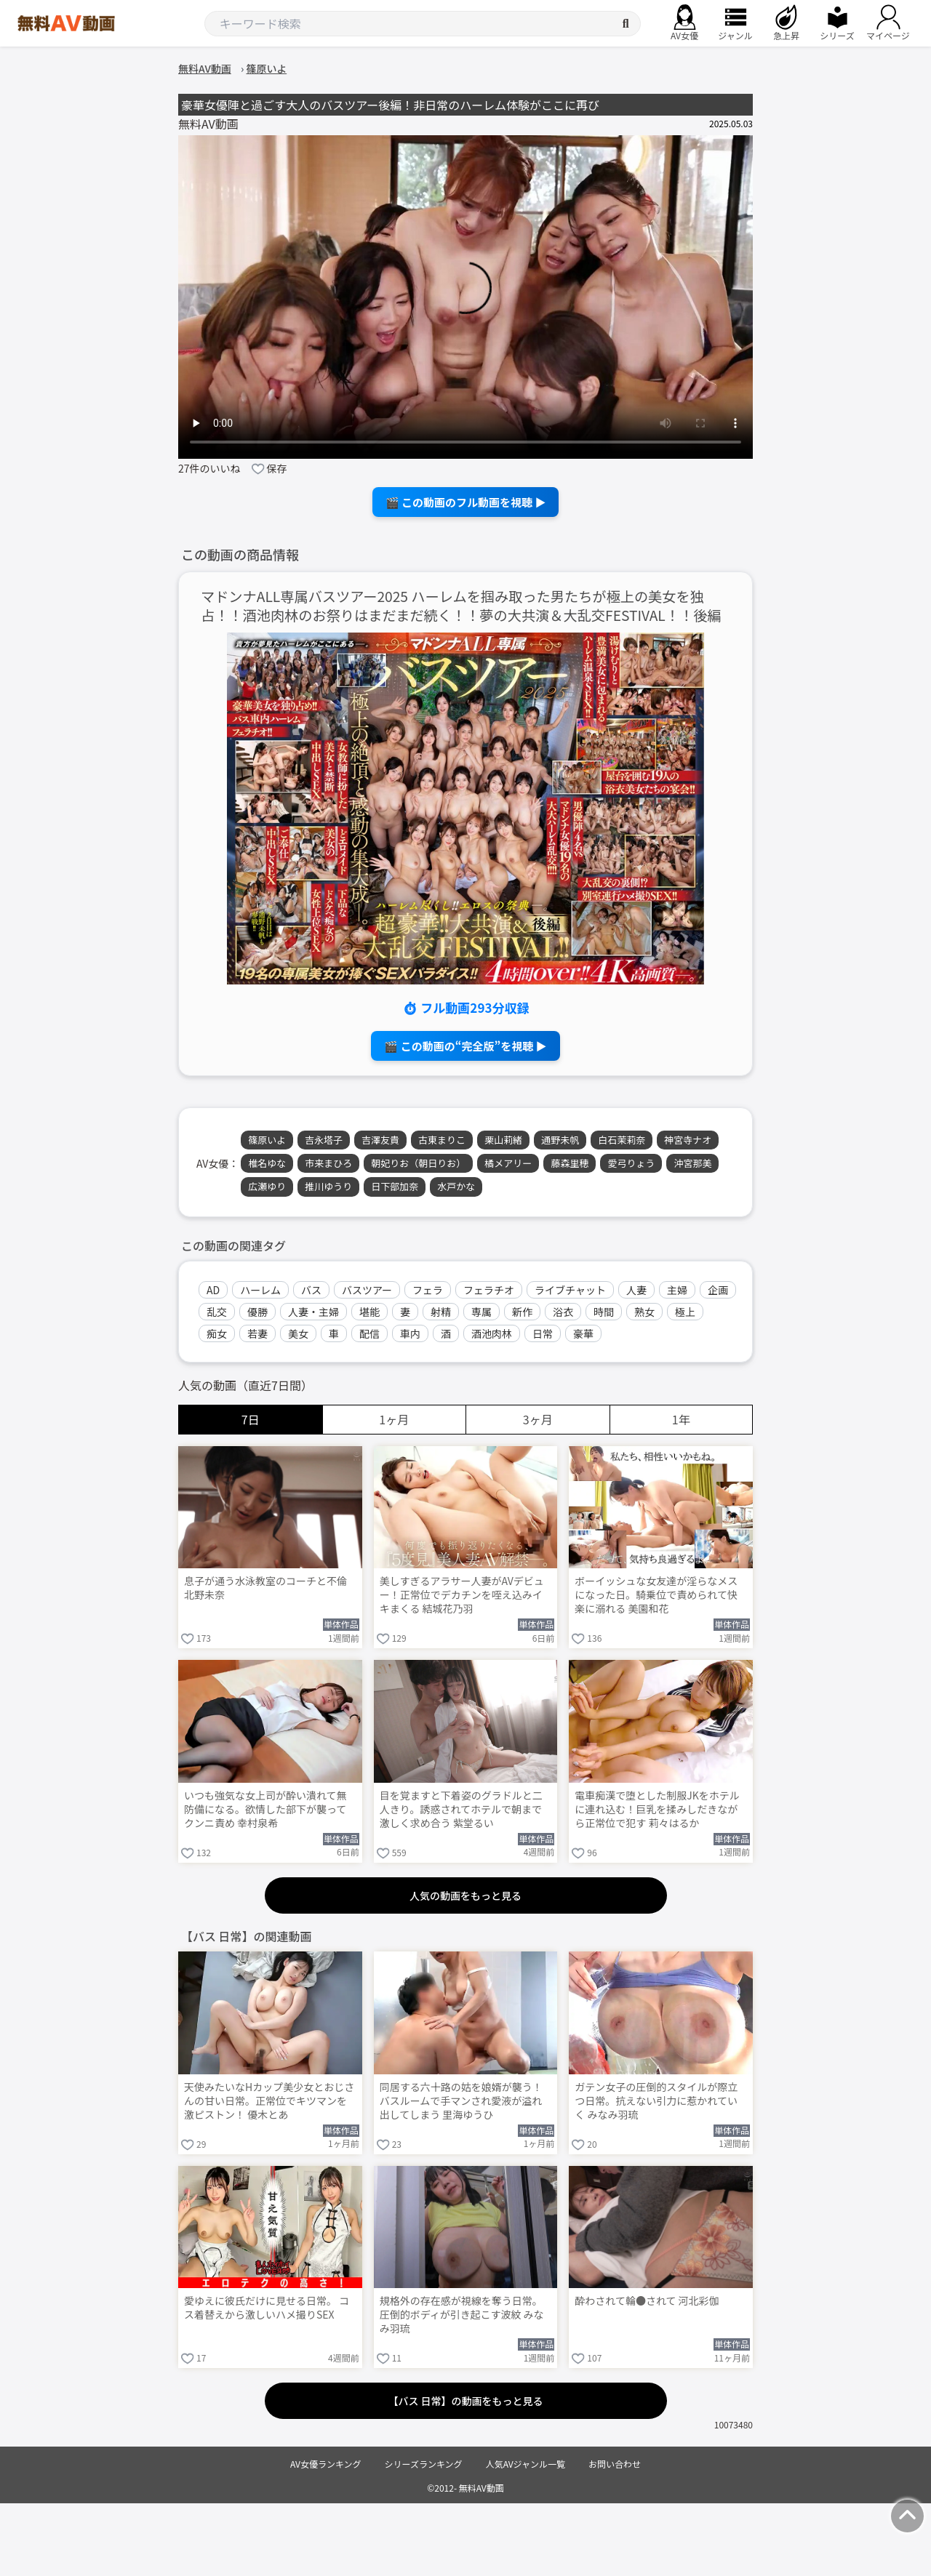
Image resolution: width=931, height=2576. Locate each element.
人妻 (636, 1290)
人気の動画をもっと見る (465, 1895)
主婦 (677, 1290)
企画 (718, 1290)
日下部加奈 (394, 1186)
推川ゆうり (328, 1186)
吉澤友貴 (380, 1140)
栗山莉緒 (503, 1140)
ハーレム (260, 1290)
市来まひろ (328, 1163)
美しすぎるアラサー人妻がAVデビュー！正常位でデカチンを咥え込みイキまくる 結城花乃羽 (462, 1595)
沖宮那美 (692, 1163)
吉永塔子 (324, 1140)
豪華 (583, 1333)
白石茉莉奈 (621, 1140)
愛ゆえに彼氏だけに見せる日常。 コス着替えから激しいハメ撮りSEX (266, 2308)
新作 (522, 1311)
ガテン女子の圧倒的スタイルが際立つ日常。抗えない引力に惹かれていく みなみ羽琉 (656, 2101)
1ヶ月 (394, 1419)
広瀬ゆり (267, 1186)
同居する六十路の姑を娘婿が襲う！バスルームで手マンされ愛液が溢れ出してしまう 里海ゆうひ (461, 2101)
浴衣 (563, 1311)
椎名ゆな (267, 1163)
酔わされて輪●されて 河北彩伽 (647, 2301)
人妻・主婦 (313, 1311)
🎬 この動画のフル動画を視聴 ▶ (465, 502)
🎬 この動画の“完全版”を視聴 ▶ (465, 1046)
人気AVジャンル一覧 (525, 2463)
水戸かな (456, 1186)
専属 (481, 1311)
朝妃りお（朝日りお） (418, 1163)
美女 (298, 1333)
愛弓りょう (631, 1163)
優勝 (257, 1311)
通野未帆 (560, 1140)
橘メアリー (508, 1163)
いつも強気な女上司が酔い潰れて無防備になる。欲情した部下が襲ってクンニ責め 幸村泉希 (265, 1809)
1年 (681, 1419)
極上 (685, 1311)
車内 (410, 1333)
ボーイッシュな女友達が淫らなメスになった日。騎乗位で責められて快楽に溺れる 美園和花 (656, 1595)
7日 (250, 1419)
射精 (441, 1311)
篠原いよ (267, 1140)
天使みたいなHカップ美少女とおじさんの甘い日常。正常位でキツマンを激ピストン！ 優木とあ (269, 2101)
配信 (369, 1333)
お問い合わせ (614, 2463)
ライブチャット (570, 1290)
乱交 (217, 1311)
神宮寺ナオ (687, 1140)
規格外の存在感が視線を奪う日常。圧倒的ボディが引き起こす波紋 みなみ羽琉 (462, 2314)
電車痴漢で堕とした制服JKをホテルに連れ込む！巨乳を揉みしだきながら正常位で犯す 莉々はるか (657, 1809)
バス (311, 1290)
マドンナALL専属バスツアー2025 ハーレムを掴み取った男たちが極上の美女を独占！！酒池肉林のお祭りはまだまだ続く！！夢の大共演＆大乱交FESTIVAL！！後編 (461, 606)
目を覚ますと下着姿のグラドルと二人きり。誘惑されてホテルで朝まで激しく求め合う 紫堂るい (461, 1809)
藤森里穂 (569, 1163)
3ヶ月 (538, 1419)
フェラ (427, 1290)
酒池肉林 (491, 1333)
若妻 (257, 1333)
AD (213, 1290)
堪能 (369, 1311)
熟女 (644, 1311)
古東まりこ (442, 1140)
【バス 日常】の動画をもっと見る (465, 2401)
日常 (542, 1333)
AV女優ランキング (325, 2463)
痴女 (217, 1333)
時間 (604, 1311)
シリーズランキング (424, 2463)
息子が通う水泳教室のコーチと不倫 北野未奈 (265, 1588)
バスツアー (367, 1290)
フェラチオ (488, 1290)
